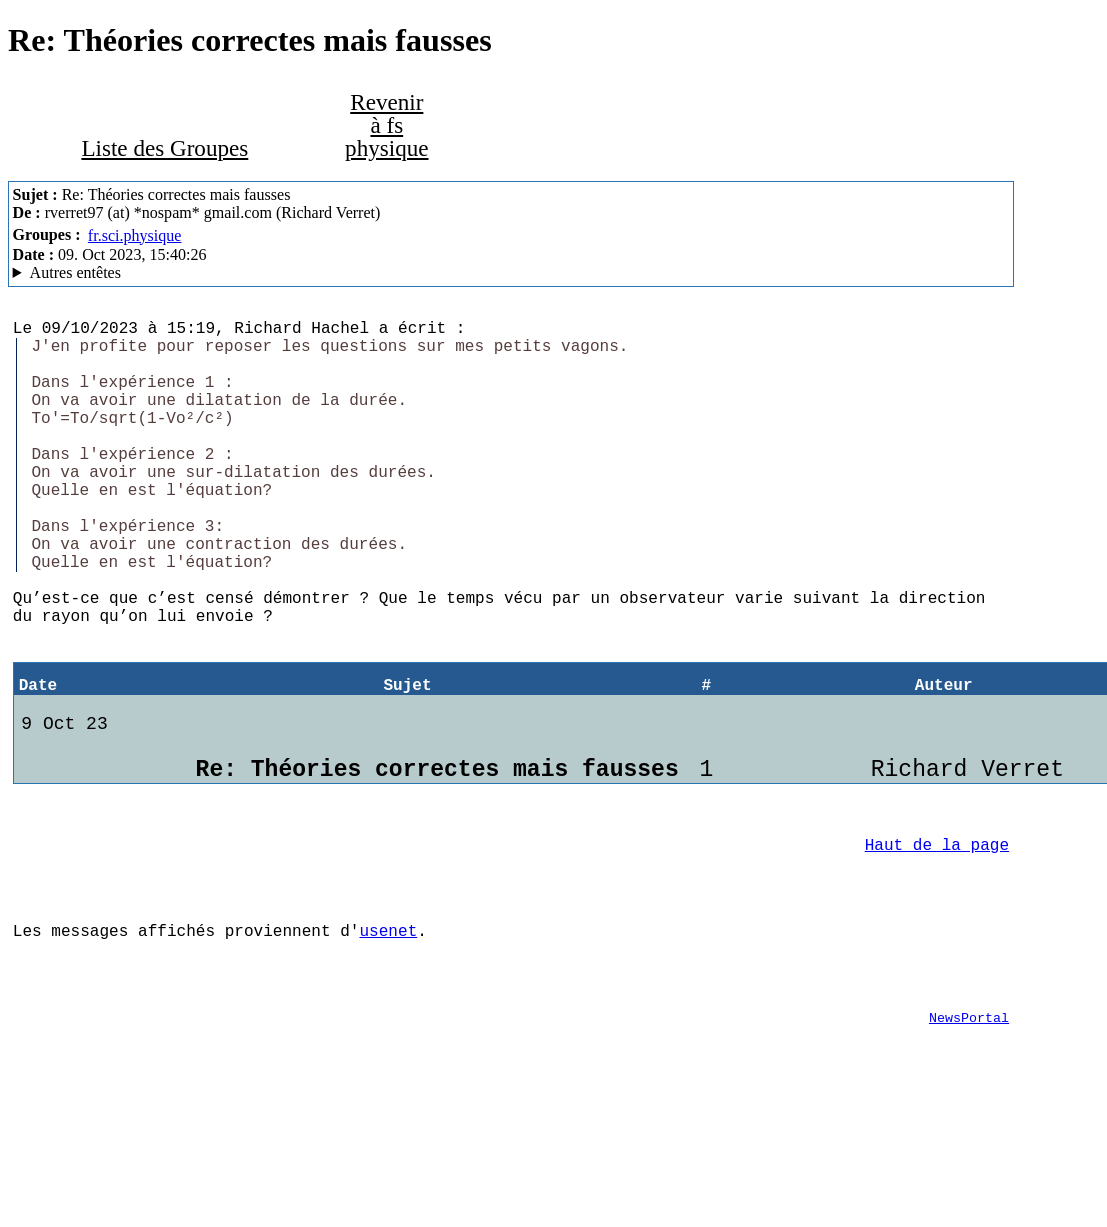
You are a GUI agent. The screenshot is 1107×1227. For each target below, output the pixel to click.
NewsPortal (969, 1139)
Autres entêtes (75, 272)
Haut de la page (937, 942)
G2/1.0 (511, 273)
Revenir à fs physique (386, 125)
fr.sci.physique (135, 235)
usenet (388, 1040)
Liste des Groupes (164, 148)
